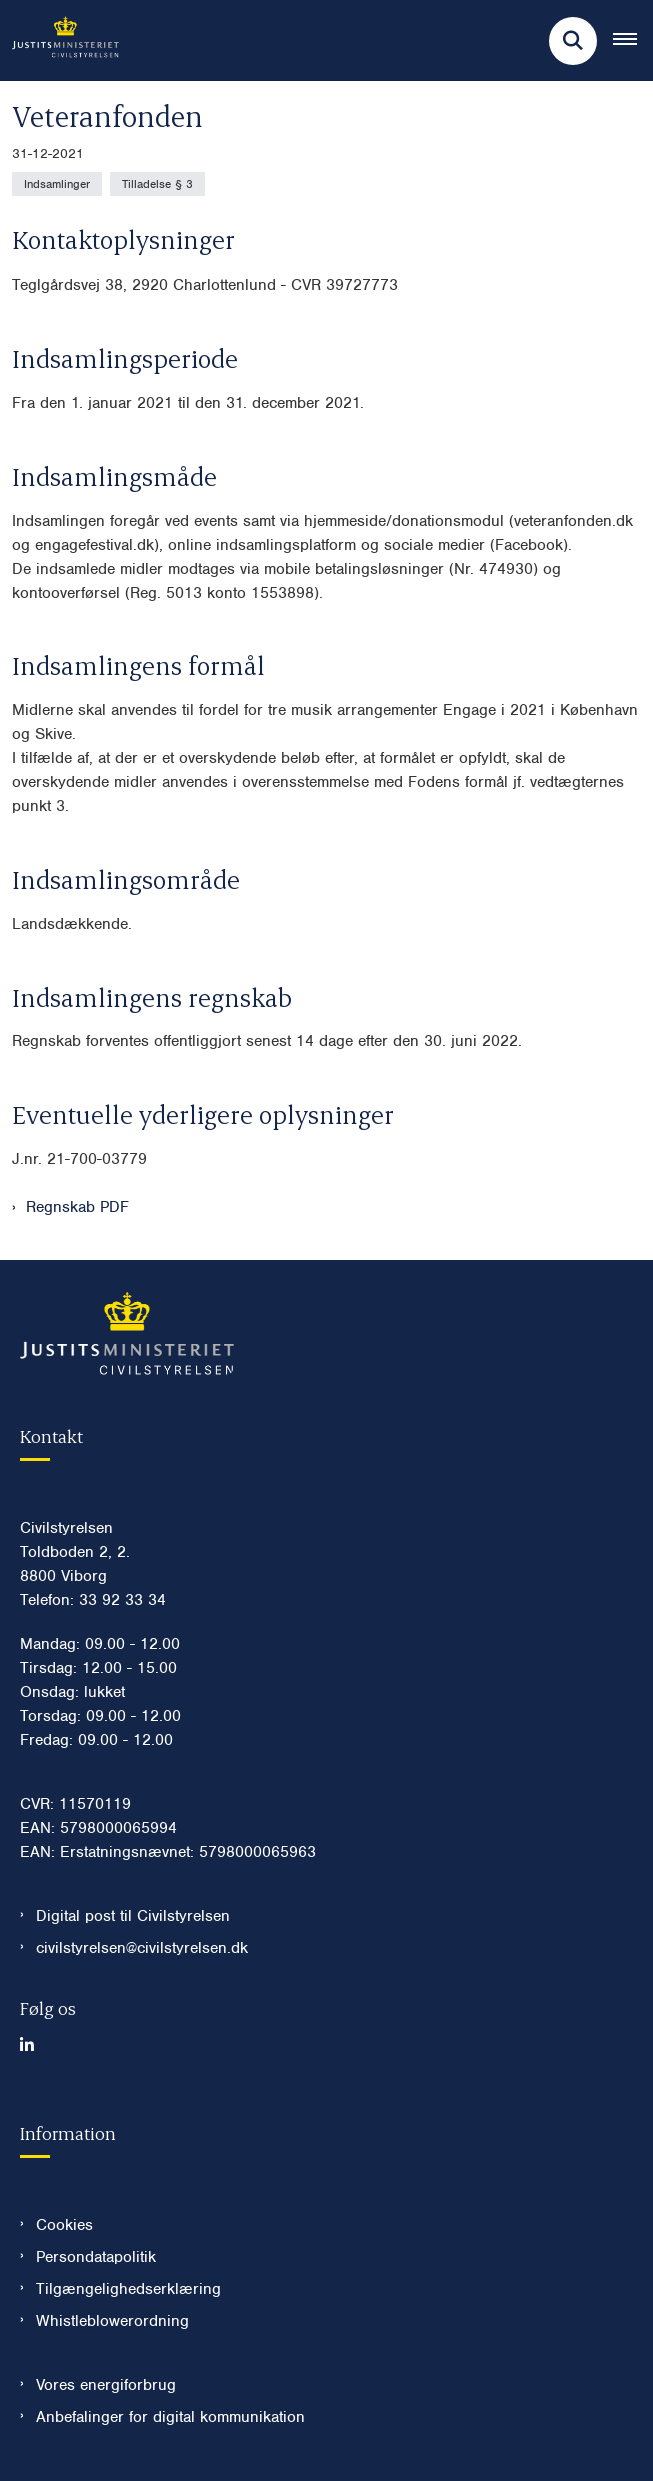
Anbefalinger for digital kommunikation (170, 2417)
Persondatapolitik (96, 2257)
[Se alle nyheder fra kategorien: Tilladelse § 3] (157, 184)
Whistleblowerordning (112, 2321)
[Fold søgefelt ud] (573, 41)
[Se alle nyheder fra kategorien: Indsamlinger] (57, 184)
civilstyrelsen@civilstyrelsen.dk (142, 1948)
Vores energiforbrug (106, 2385)
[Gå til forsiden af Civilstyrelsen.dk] (59, 40)
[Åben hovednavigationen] (633, 41)
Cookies (64, 2225)
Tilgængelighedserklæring (128, 2289)
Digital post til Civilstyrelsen (133, 1916)
